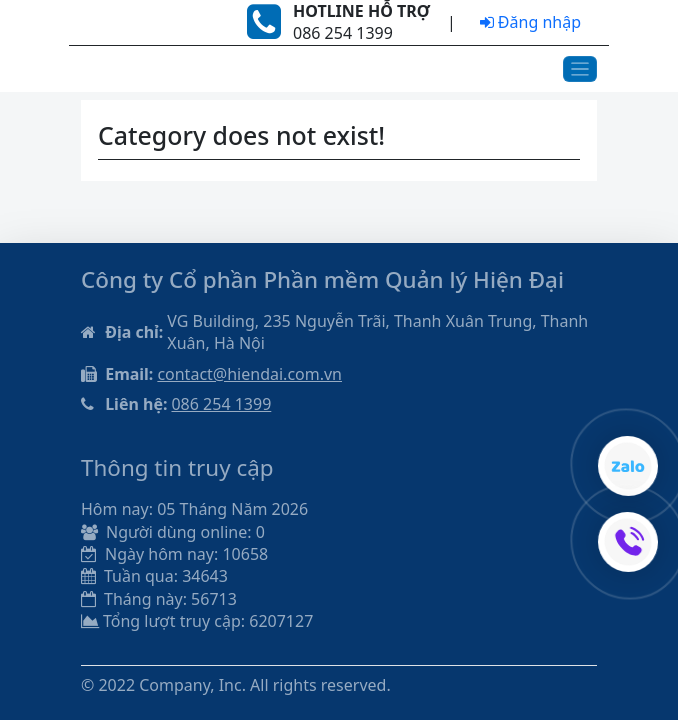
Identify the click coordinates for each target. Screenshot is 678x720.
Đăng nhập (530, 22)
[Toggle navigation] (580, 69)
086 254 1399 (221, 404)
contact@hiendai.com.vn (249, 374)
